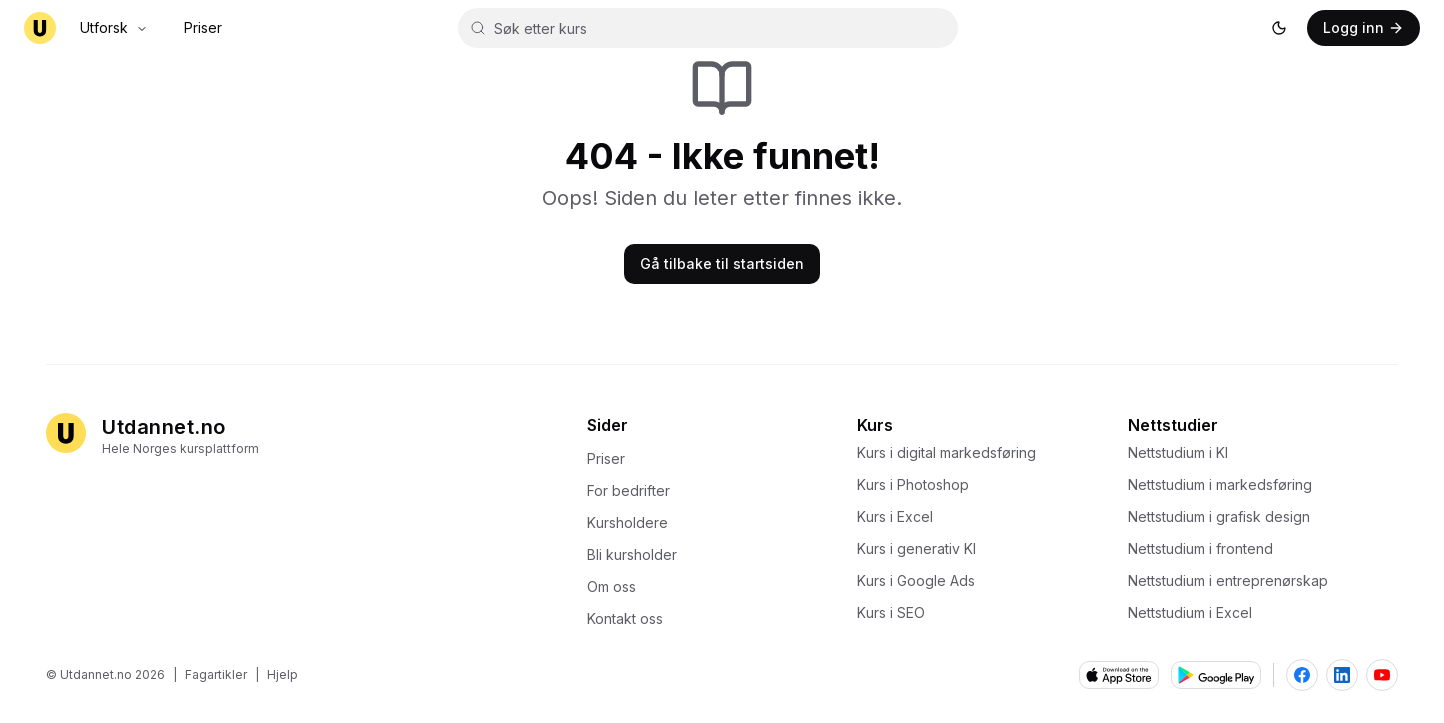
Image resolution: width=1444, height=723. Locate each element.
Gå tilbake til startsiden (722, 263)
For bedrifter (634, 490)
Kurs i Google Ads (922, 580)
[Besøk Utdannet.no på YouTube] (1382, 675)
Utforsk (114, 27)
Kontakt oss (631, 618)
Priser (203, 27)
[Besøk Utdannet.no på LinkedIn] (1342, 675)
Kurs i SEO (897, 612)
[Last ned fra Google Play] (1216, 675)
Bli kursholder (638, 554)
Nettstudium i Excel (1196, 612)
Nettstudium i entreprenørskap (1234, 580)
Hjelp (282, 674)
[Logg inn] (1363, 28)
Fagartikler (216, 674)
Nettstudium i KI (1184, 452)
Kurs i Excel (901, 516)
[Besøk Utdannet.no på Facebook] (1302, 675)
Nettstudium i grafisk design (1225, 516)
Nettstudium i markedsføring (1226, 484)
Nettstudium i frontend (1206, 548)
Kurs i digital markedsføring (952, 452)
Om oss (617, 586)
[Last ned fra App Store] (1119, 675)
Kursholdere (633, 522)
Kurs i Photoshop (919, 484)
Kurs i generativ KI (922, 548)
